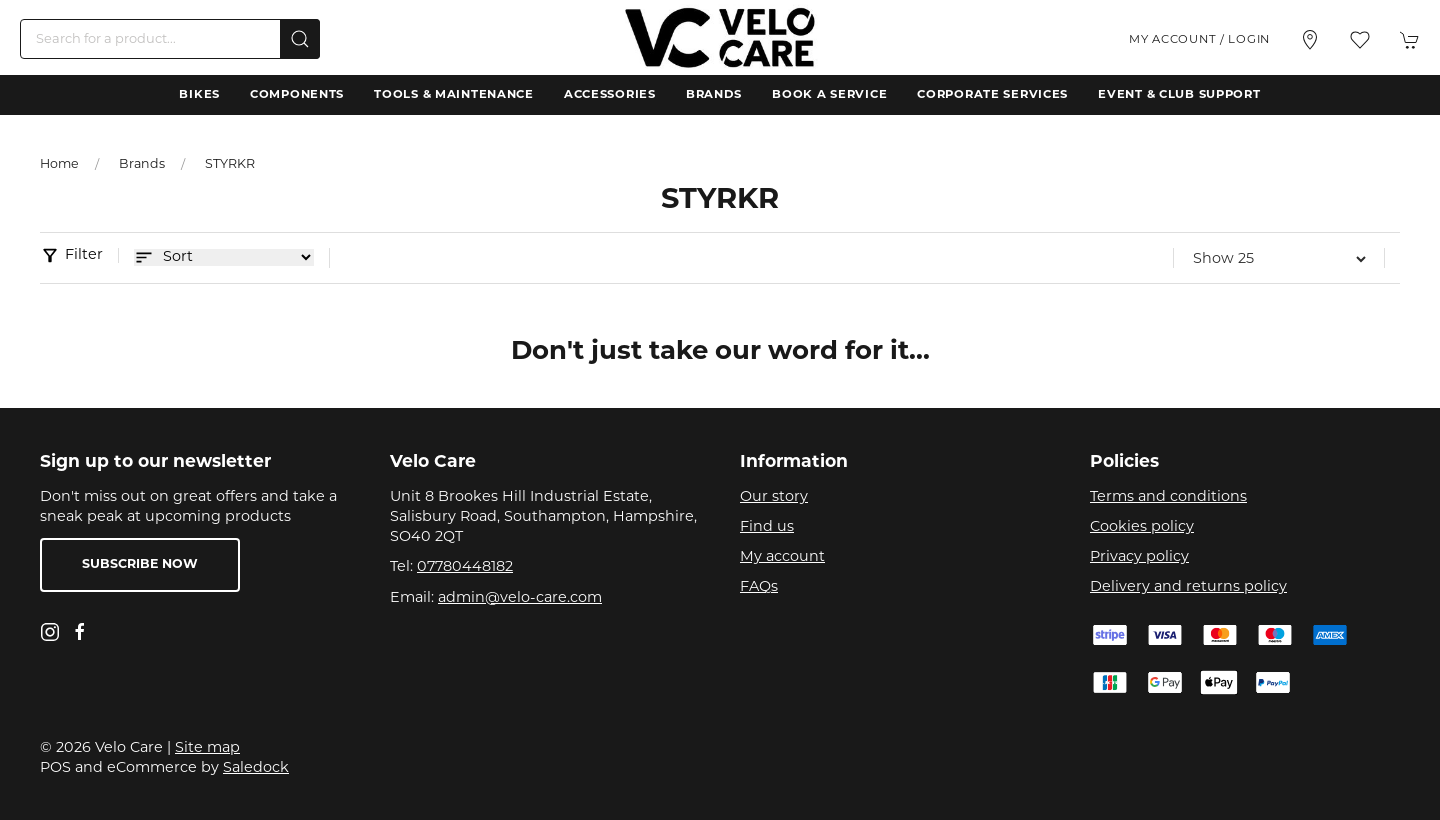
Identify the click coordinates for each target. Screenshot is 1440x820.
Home (59, 165)
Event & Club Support (1179, 95)
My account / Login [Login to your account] (1199, 40)
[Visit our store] (1310, 40)
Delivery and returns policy (1188, 587)
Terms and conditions (1168, 497)
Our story (774, 497)
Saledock (256, 768)
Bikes (199, 95)
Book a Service (829, 95)
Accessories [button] (610, 95)
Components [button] (297, 95)
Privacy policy (1139, 557)
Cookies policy (1142, 527)
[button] (1360, 40)
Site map (207, 748)
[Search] (170, 39)
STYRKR (230, 165)
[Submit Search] (300, 39)
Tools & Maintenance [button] (454, 95)
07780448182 (465, 567)
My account (782, 557)
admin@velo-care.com (520, 598)
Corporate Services (992, 95)
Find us (767, 527)
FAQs (759, 587)
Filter (84, 255)
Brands (714, 95)
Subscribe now (140, 565)
